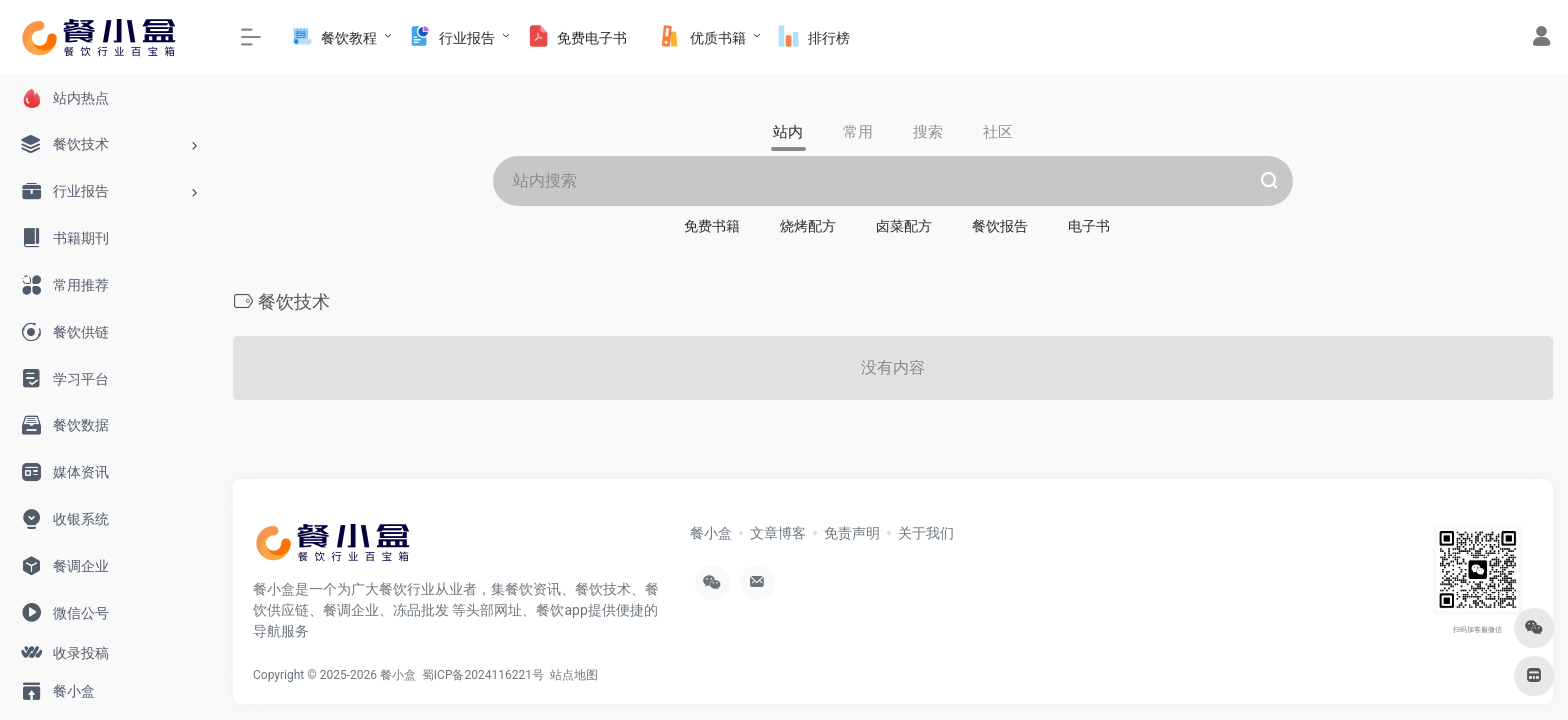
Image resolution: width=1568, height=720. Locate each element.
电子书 (1089, 226)
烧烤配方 (808, 226)
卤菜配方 (904, 226)
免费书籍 (712, 226)
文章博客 (778, 533)
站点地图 (577, 675)
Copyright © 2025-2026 (316, 675)
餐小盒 (711, 533)
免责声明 (852, 533)
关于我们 (926, 533)
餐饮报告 (1000, 226)
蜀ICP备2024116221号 (486, 675)
